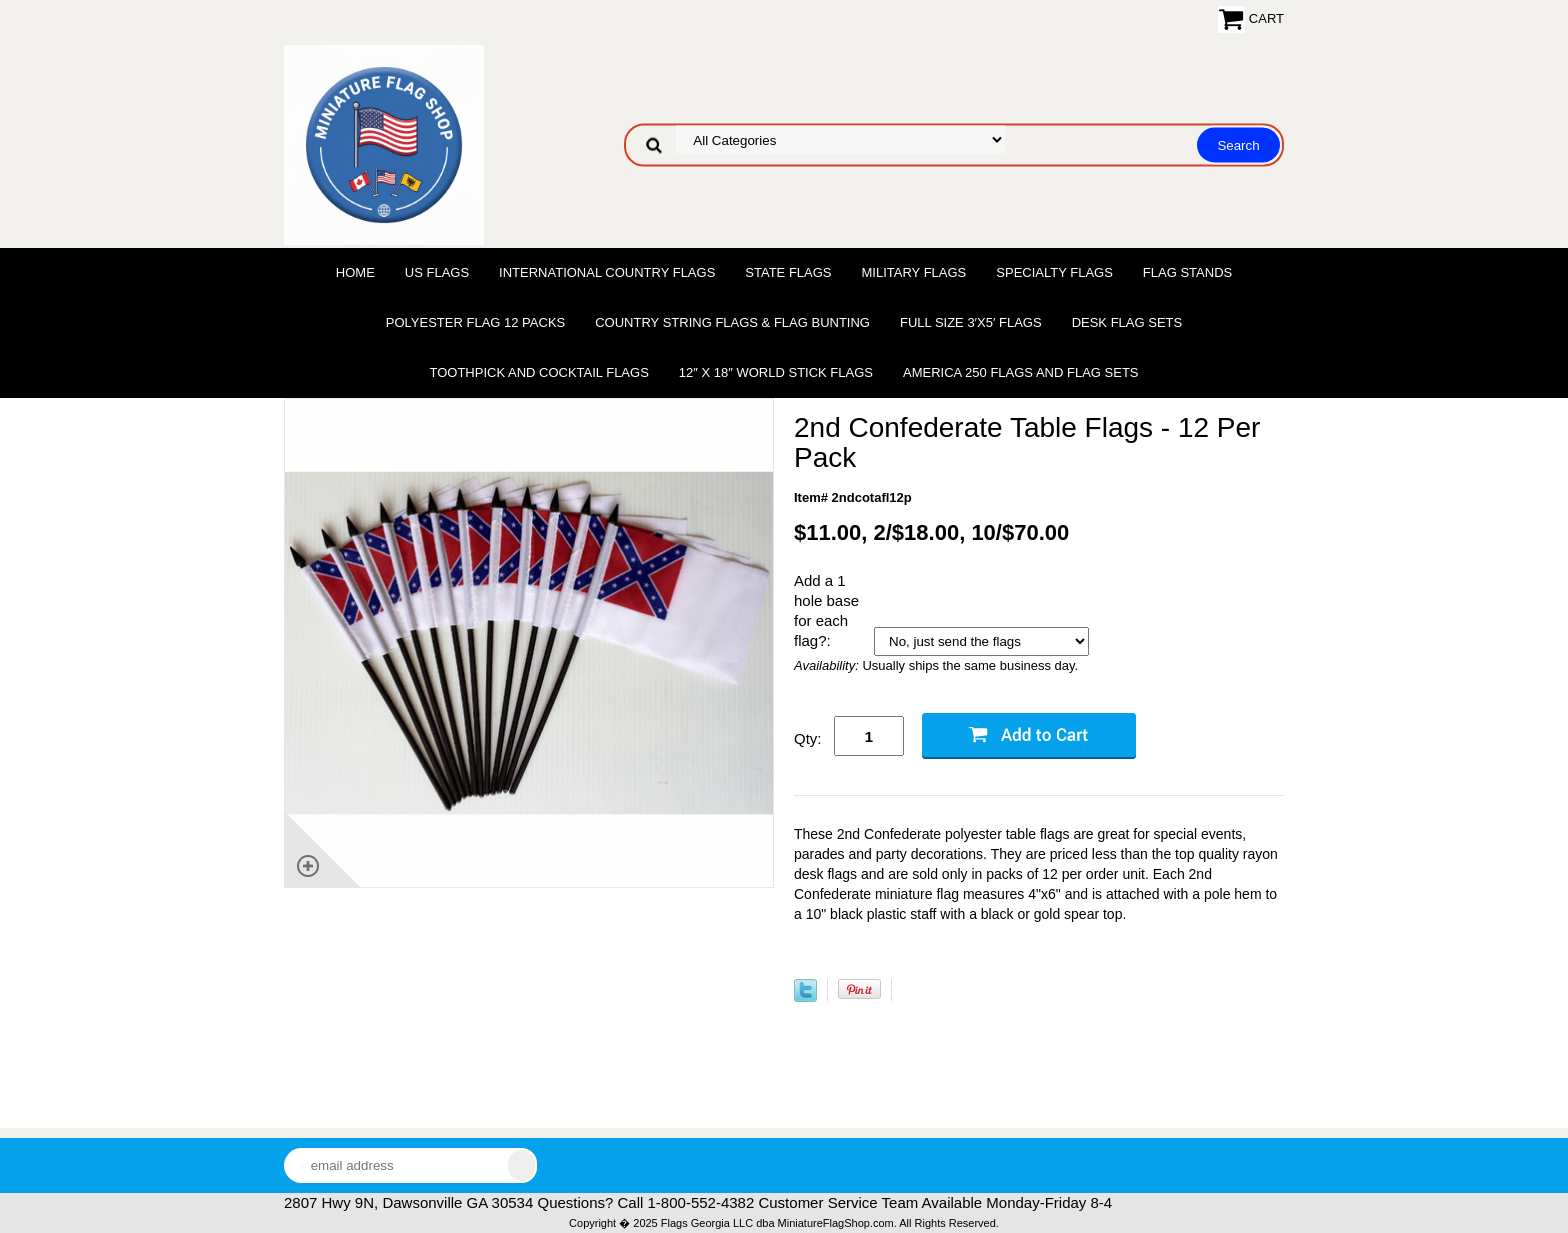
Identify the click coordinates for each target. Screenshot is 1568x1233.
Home (355, 272)
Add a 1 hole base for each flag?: (826, 610)
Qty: (808, 738)
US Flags (437, 272)
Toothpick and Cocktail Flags (538, 372)
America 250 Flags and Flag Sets (1021, 372)
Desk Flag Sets (1127, 322)
